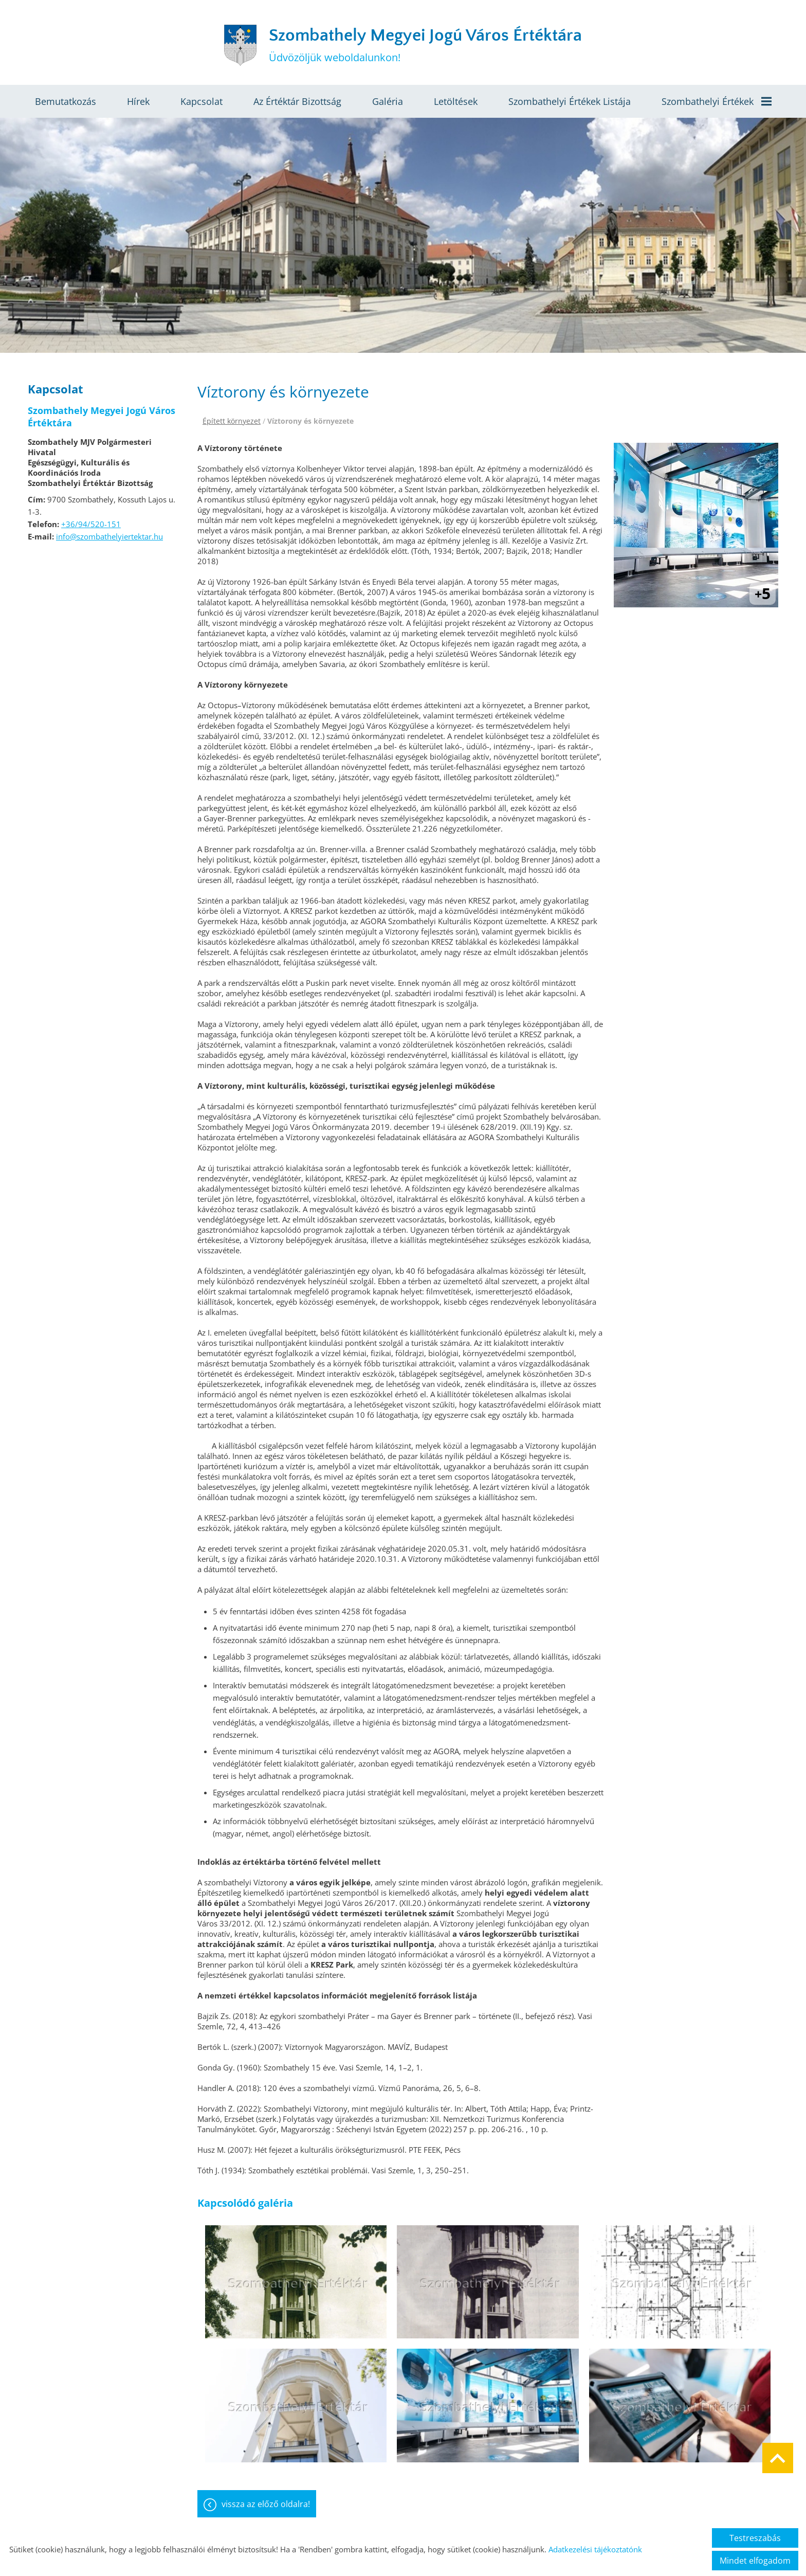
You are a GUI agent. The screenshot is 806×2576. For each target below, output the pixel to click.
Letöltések (456, 101)
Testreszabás (755, 2538)
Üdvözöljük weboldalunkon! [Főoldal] (425, 45)
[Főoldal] (240, 45)
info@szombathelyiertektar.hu (109, 536)
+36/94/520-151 (91, 524)
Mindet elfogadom (755, 2560)
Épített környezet (232, 421)
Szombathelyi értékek (717, 101)
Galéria (387, 101)
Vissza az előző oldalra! (266, 2504)
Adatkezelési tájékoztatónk (595, 2549)
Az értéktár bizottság (297, 101)
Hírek (138, 101)
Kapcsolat (201, 101)
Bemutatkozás (65, 101)
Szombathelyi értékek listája (569, 101)
